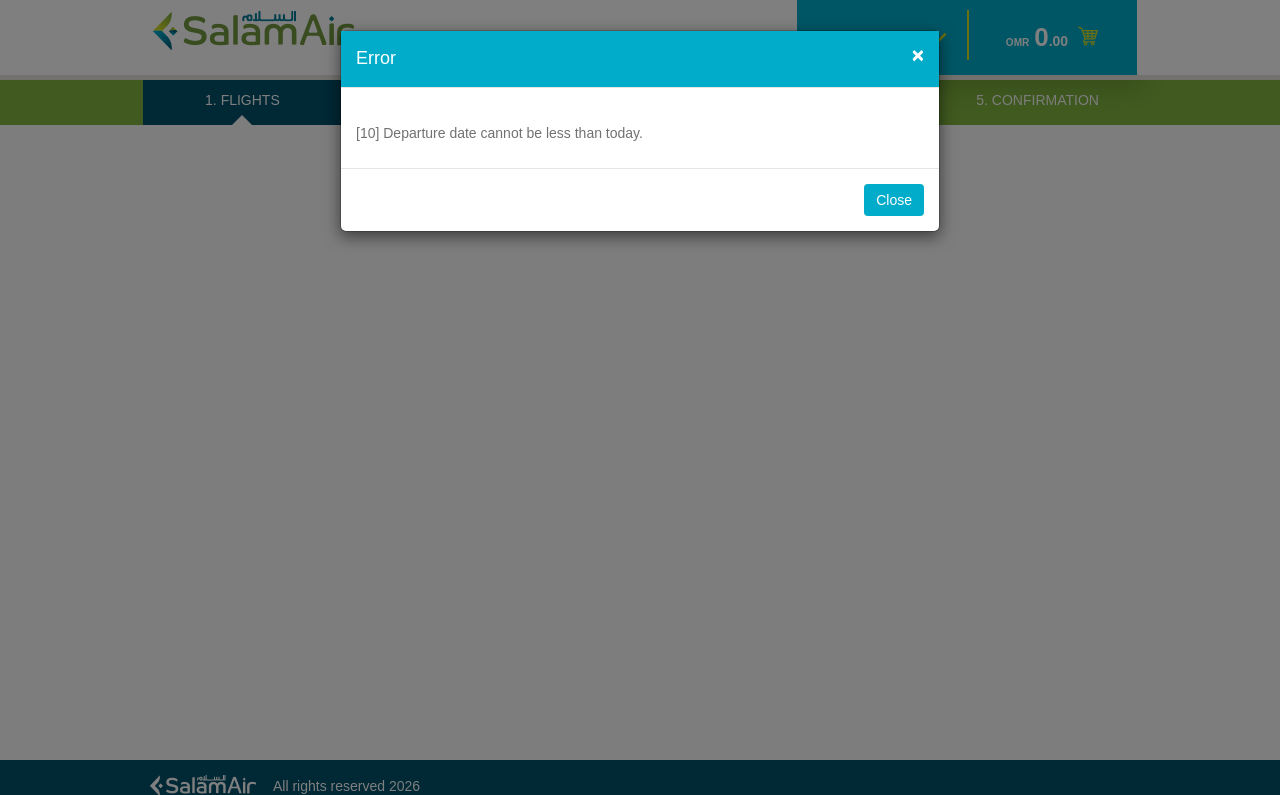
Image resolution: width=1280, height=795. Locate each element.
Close (894, 200)
